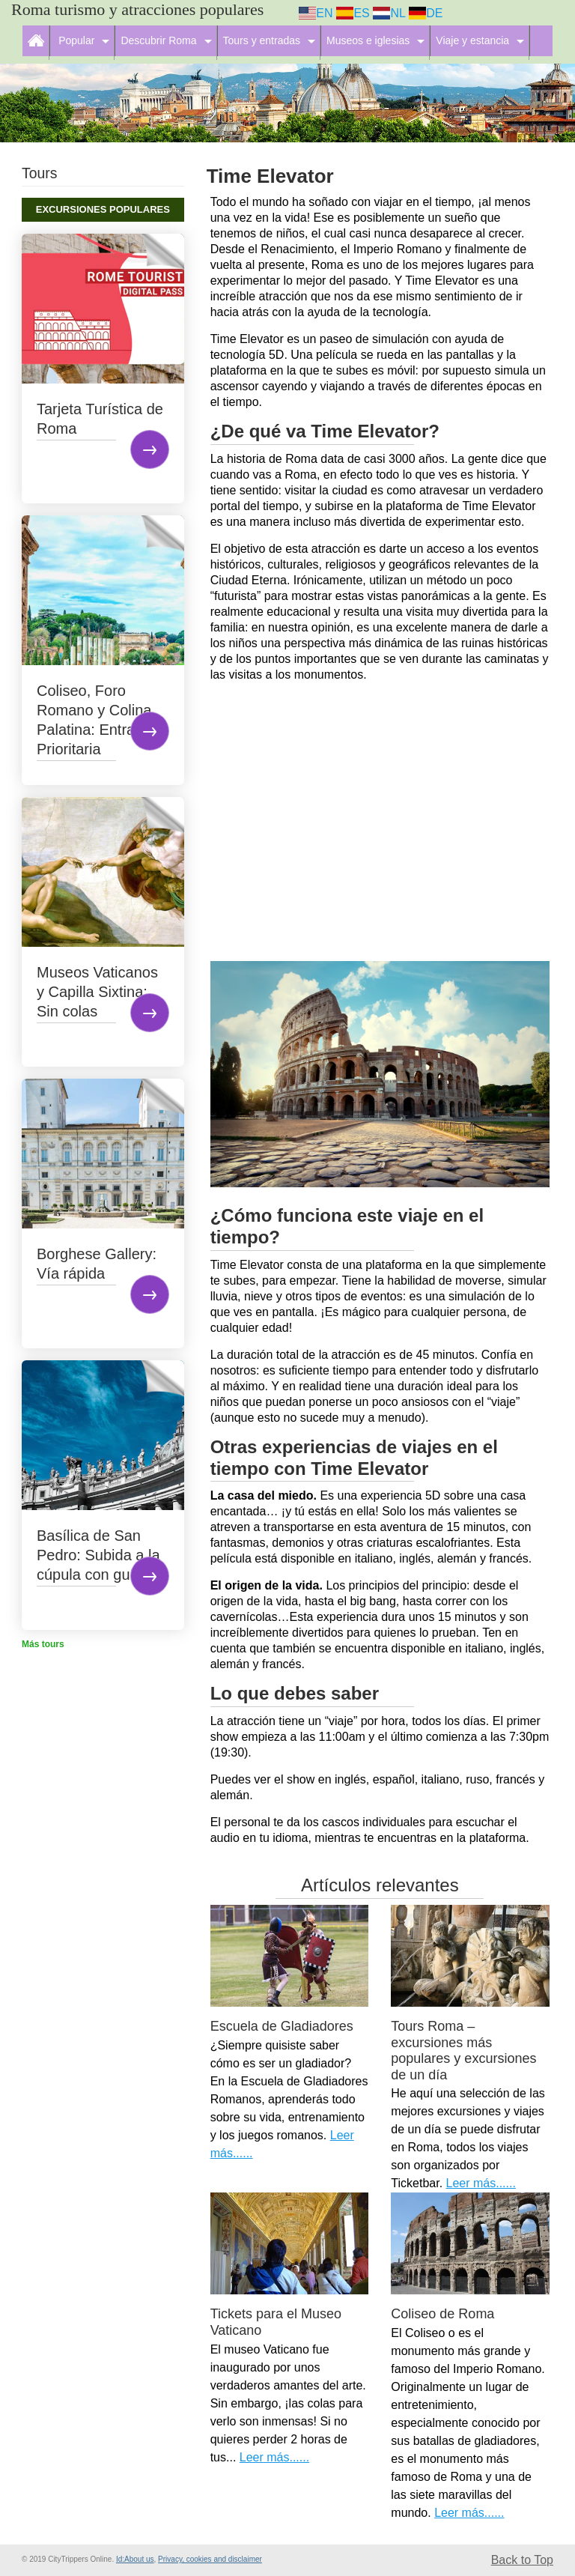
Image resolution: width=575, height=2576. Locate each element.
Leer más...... (481, 2183)
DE (426, 13)
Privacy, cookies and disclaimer (210, 2559)
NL (389, 13)
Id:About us (135, 2559)
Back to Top (522, 2560)
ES (353, 13)
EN (316, 13)
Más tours (43, 1644)
